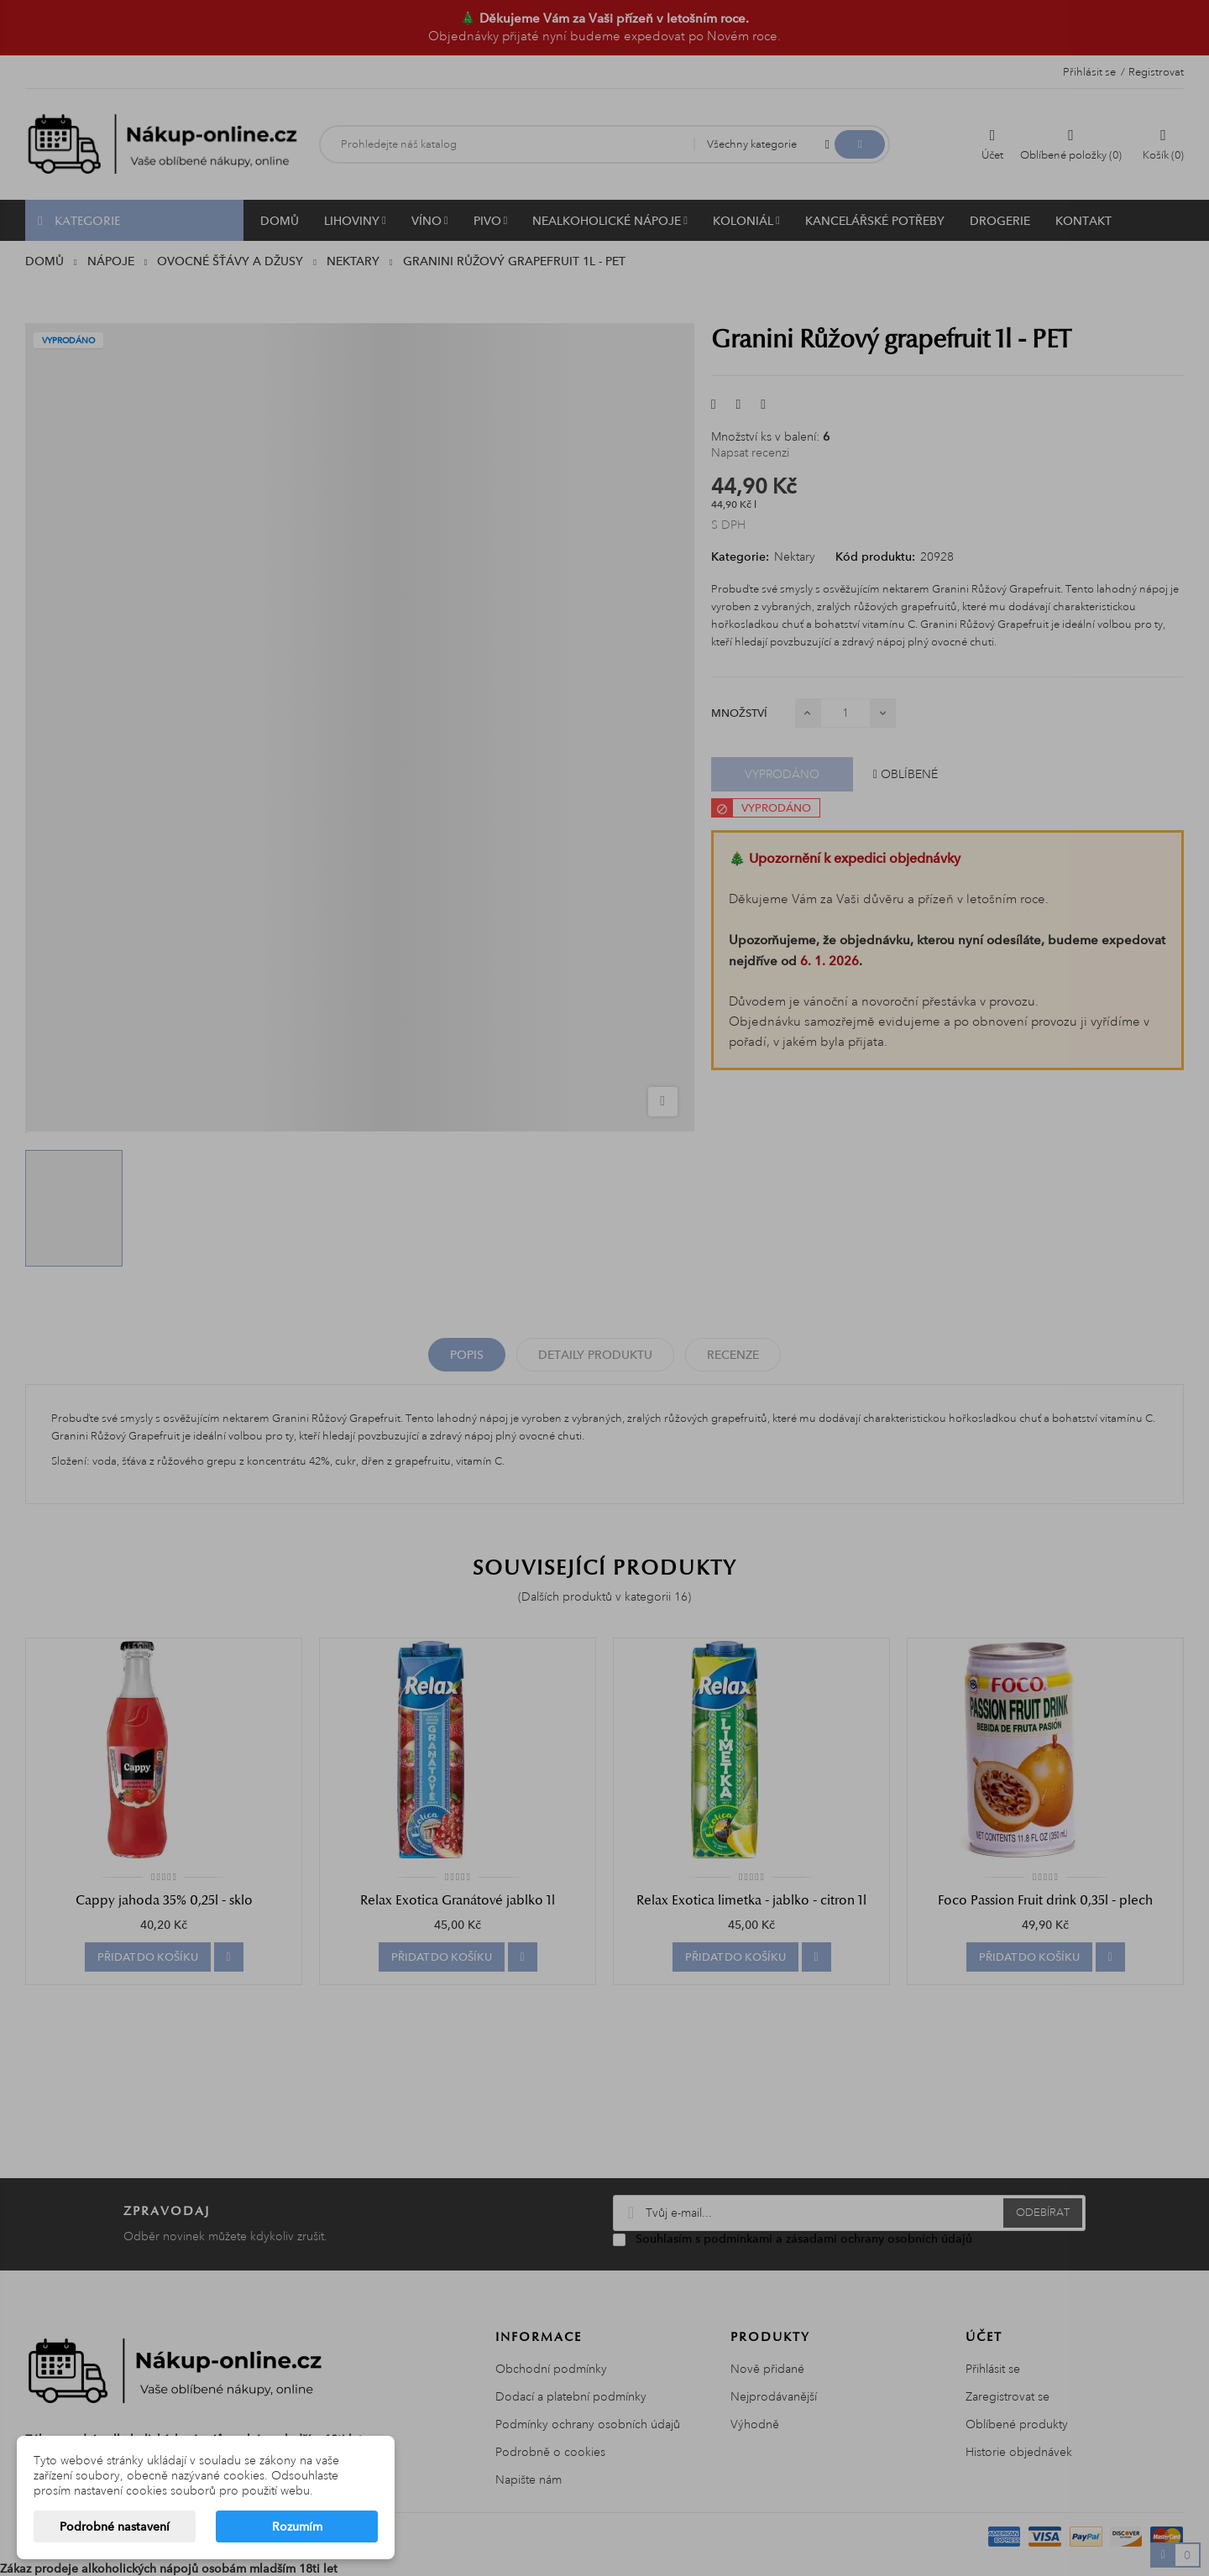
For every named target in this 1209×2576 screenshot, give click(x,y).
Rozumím (297, 2526)
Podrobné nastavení (115, 2526)
